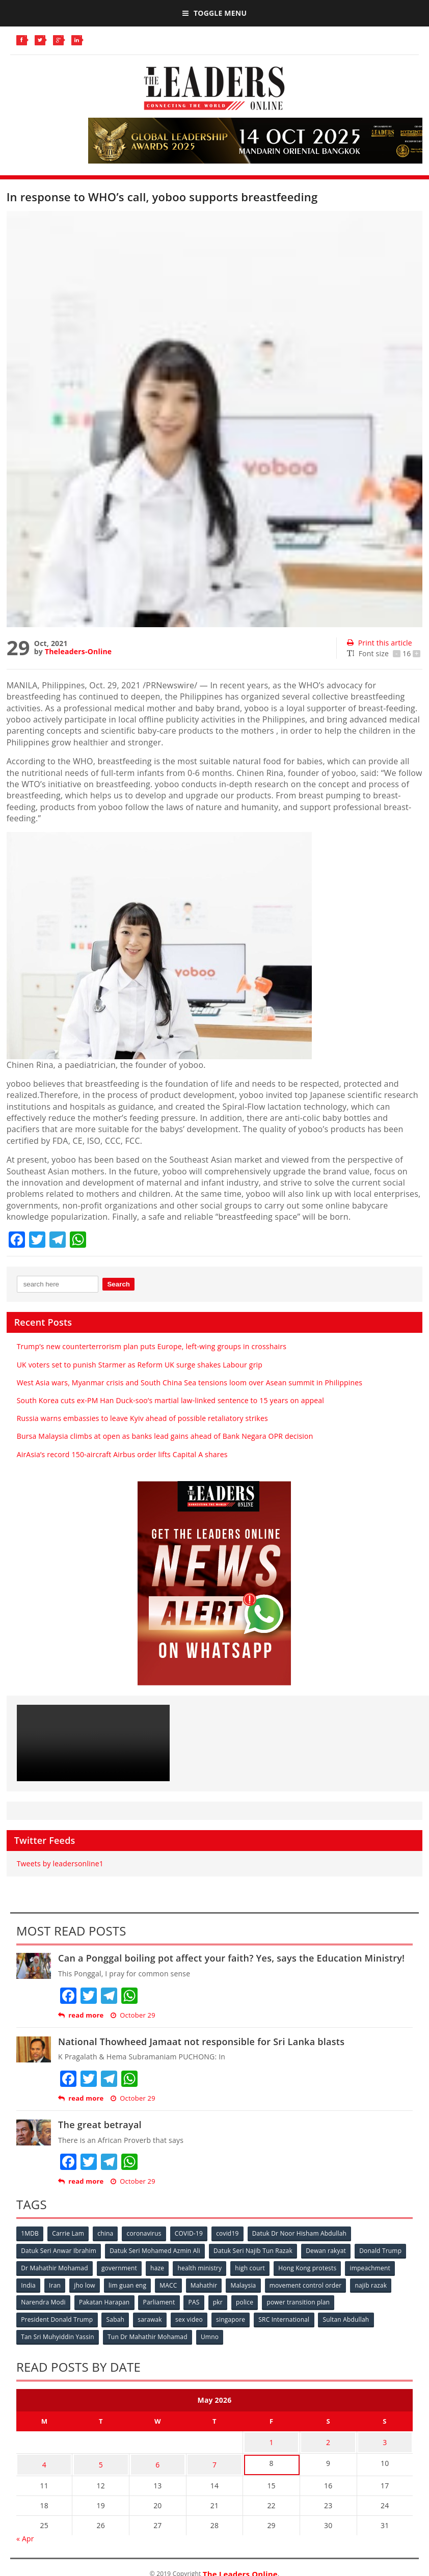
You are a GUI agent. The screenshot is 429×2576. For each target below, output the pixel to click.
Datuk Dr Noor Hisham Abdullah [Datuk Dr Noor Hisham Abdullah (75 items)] (304, 2233)
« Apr (25, 2530)
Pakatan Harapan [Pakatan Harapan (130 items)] (105, 2300)
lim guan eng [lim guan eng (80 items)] (130, 2283)
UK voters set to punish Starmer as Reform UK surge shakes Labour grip (139, 1365)
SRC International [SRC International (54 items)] (288, 2317)
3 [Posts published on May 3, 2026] (385, 2438)
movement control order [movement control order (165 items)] (312, 2283)
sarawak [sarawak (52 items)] (152, 2317)
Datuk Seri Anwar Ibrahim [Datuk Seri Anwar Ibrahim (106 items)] (59, 2250)
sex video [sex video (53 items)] (192, 2317)
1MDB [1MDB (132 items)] (30, 2233)
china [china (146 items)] (107, 2233)
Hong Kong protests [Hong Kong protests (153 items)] (312, 2267)
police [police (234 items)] (249, 2300)
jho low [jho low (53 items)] (86, 2283)
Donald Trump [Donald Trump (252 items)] (384, 2250)
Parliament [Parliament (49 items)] (161, 2300)
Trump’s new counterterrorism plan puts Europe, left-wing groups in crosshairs (151, 1346)
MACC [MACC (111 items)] (172, 2283)
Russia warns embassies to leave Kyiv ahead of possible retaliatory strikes (142, 1418)
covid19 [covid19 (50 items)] (232, 2233)
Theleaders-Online (78, 651)
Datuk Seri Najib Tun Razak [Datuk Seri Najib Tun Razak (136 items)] (255, 2250)
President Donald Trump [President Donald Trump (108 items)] (57, 2317)
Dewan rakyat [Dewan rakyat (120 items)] (329, 2250)
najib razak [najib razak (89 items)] (378, 2283)
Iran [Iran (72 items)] (56, 2283)
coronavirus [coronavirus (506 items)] (146, 2233)
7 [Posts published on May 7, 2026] (214, 2458)
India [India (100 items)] (28, 2283)
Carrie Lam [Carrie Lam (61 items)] (69, 2233)
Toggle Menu (214, 13)
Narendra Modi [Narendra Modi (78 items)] (43, 2300)
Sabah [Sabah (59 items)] (117, 2317)
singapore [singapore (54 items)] (234, 2317)
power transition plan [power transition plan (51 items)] (303, 2300)
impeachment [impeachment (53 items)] (375, 2267)
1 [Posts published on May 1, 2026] (271, 2438)
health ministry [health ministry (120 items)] (202, 2267)
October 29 (133, 2015)
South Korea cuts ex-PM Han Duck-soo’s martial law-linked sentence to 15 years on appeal (170, 1400)
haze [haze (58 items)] (159, 2267)
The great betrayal (100, 2124)
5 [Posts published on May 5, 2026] (101, 2458)
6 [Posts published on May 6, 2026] (157, 2458)
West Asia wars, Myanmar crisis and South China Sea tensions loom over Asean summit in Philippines (190, 1382)
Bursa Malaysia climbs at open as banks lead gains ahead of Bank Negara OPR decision (165, 1436)
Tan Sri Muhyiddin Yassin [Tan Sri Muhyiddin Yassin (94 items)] (58, 2334)
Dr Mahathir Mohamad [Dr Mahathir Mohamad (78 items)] (54, 2267)
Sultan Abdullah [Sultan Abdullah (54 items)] (351, 2317)
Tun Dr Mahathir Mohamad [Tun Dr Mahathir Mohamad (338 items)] (149, 2334)
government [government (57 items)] (120, 2267)
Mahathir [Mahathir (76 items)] (208, 2283)
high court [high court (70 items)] (254, 2267)
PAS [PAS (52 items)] (196, 2300)
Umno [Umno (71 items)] (212, 2334)
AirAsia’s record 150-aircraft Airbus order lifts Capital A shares (122, 1454)
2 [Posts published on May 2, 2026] (328, 2438)
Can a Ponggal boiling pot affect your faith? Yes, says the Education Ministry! (231, 1958)
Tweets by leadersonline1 (60, 1863)
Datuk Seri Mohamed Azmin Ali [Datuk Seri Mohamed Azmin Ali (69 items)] (156, 2250)
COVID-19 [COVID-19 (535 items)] (192, 2233)
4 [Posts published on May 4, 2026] (44, 2458)
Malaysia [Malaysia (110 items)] (248, 2283)
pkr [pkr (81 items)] (221, 2300)
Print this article (379, 642)
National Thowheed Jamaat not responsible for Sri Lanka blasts (201, 2041)
